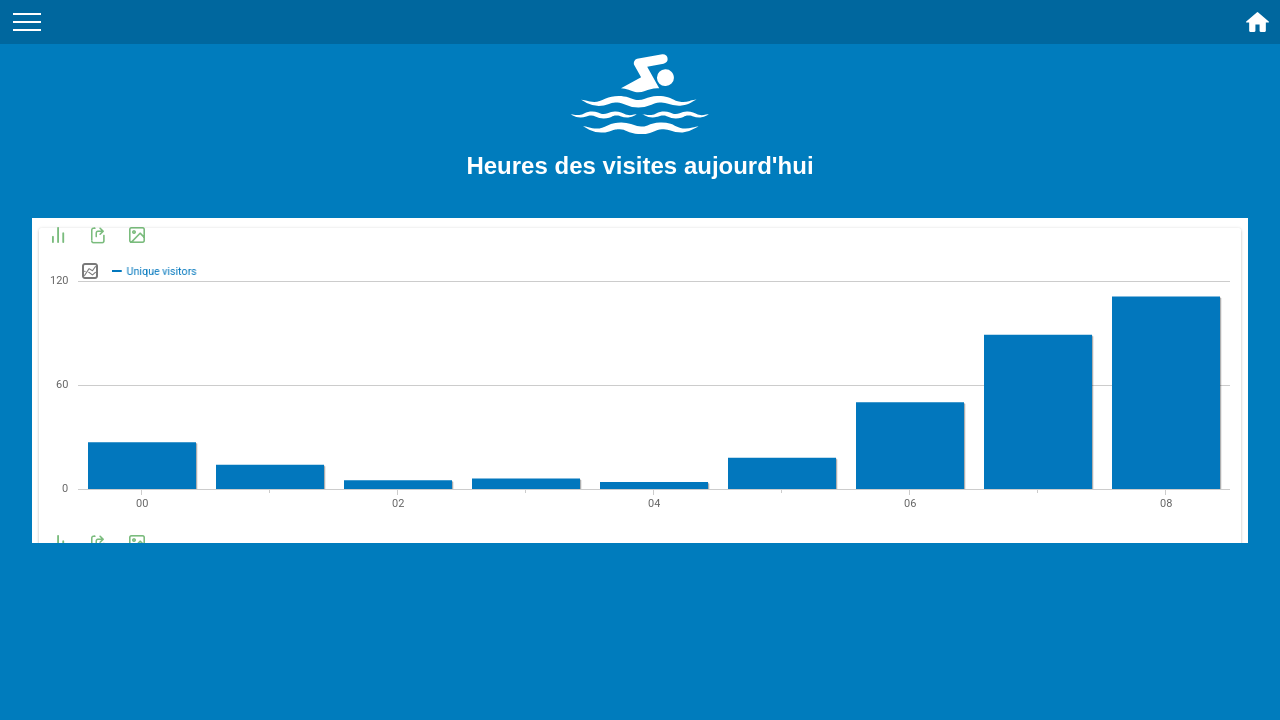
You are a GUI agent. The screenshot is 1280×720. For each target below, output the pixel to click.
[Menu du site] (27, 22)
